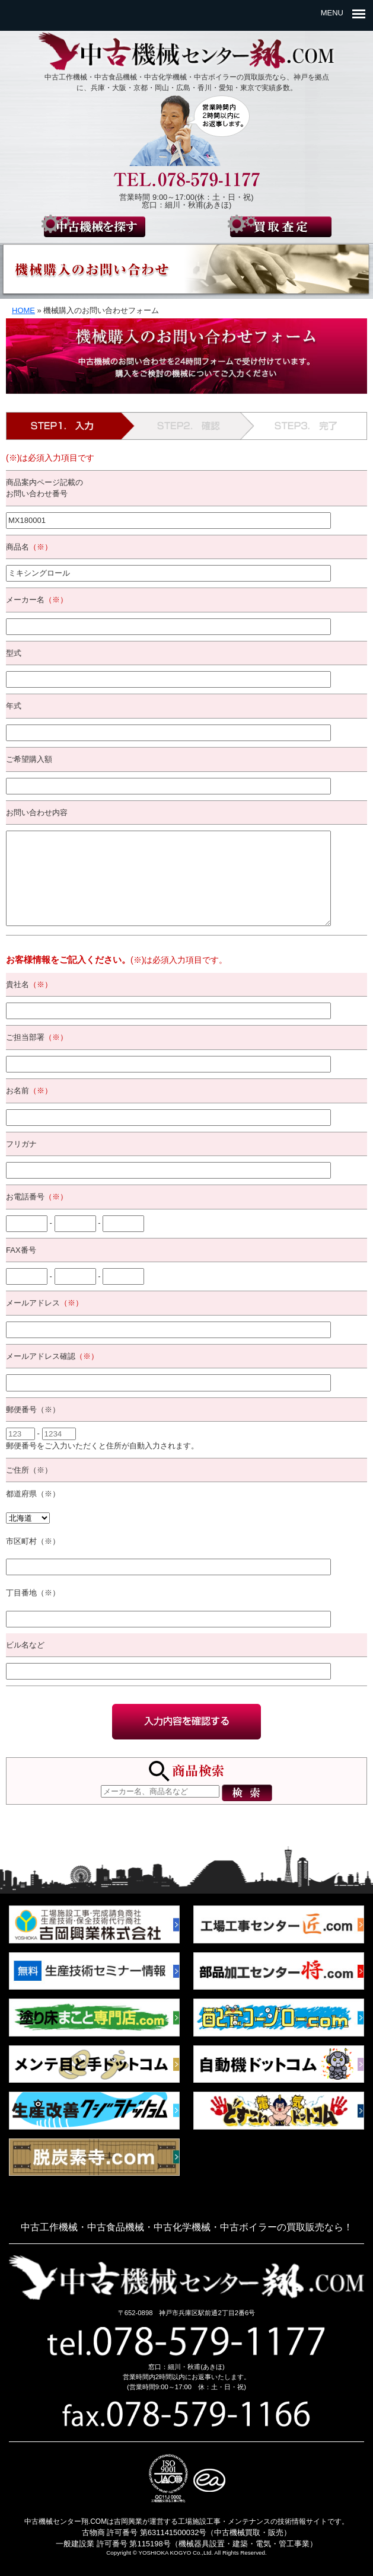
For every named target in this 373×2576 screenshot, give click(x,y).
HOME (23, 310)
